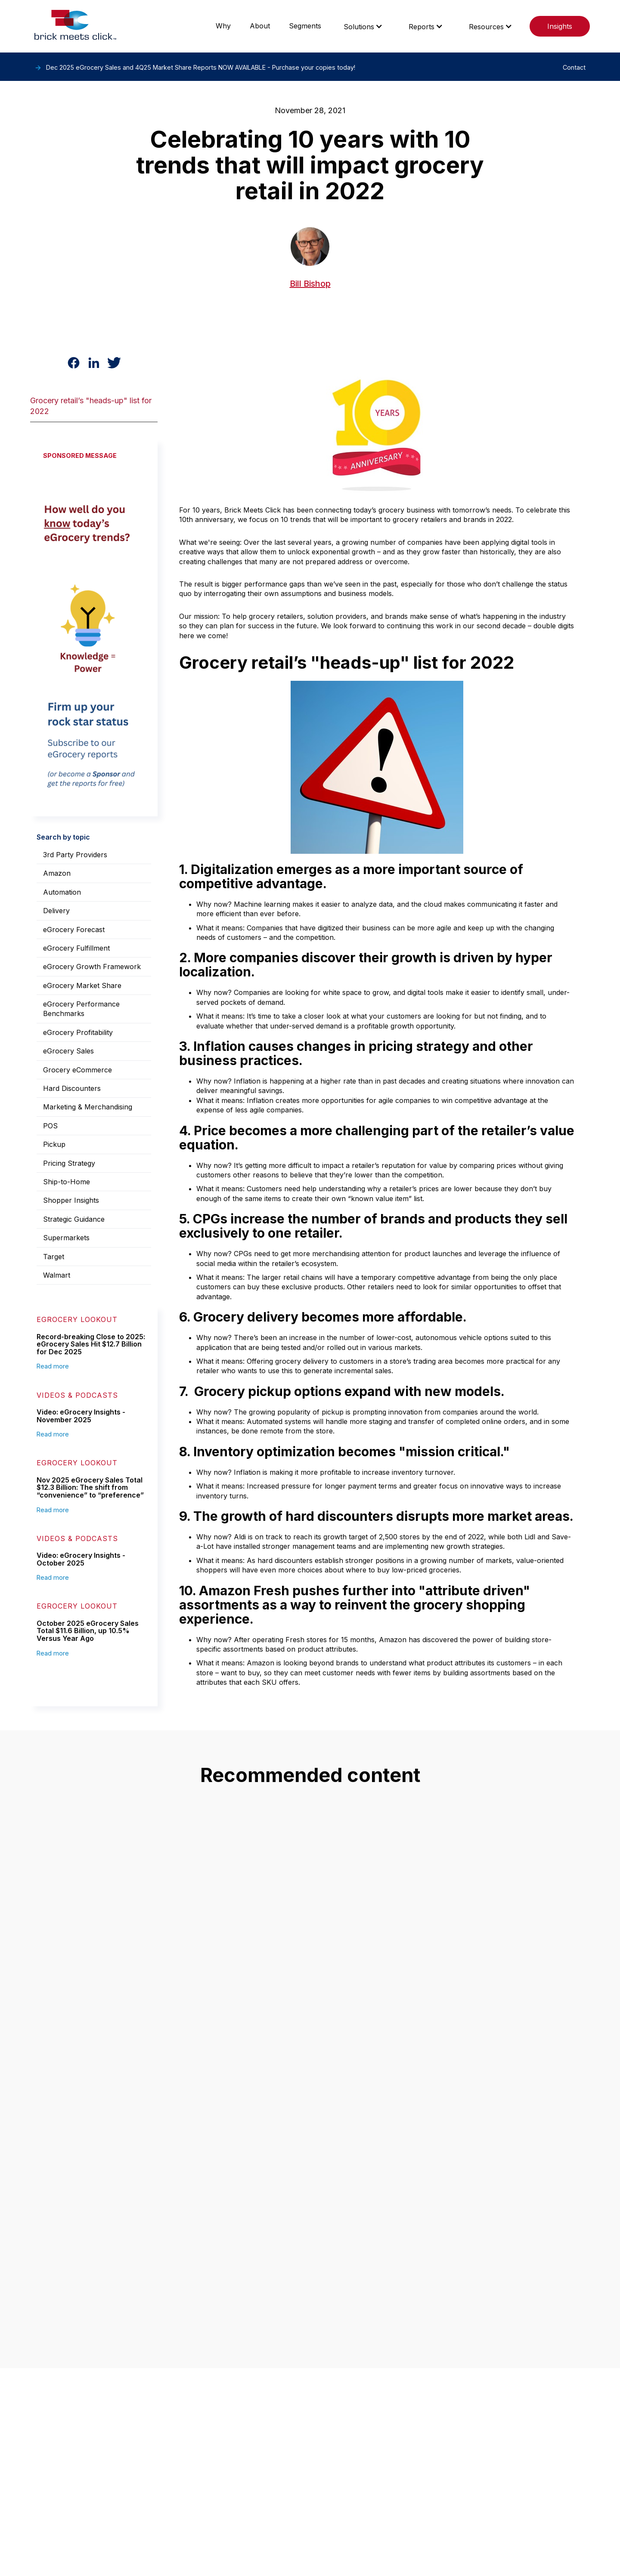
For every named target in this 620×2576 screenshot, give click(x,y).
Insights (559, 26)
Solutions (359, 26)
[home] (75, 26)
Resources (486, 26)
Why (223, 26)
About (260, 26)
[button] (363, 26)
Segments (305, 26)
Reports (421, 26)
